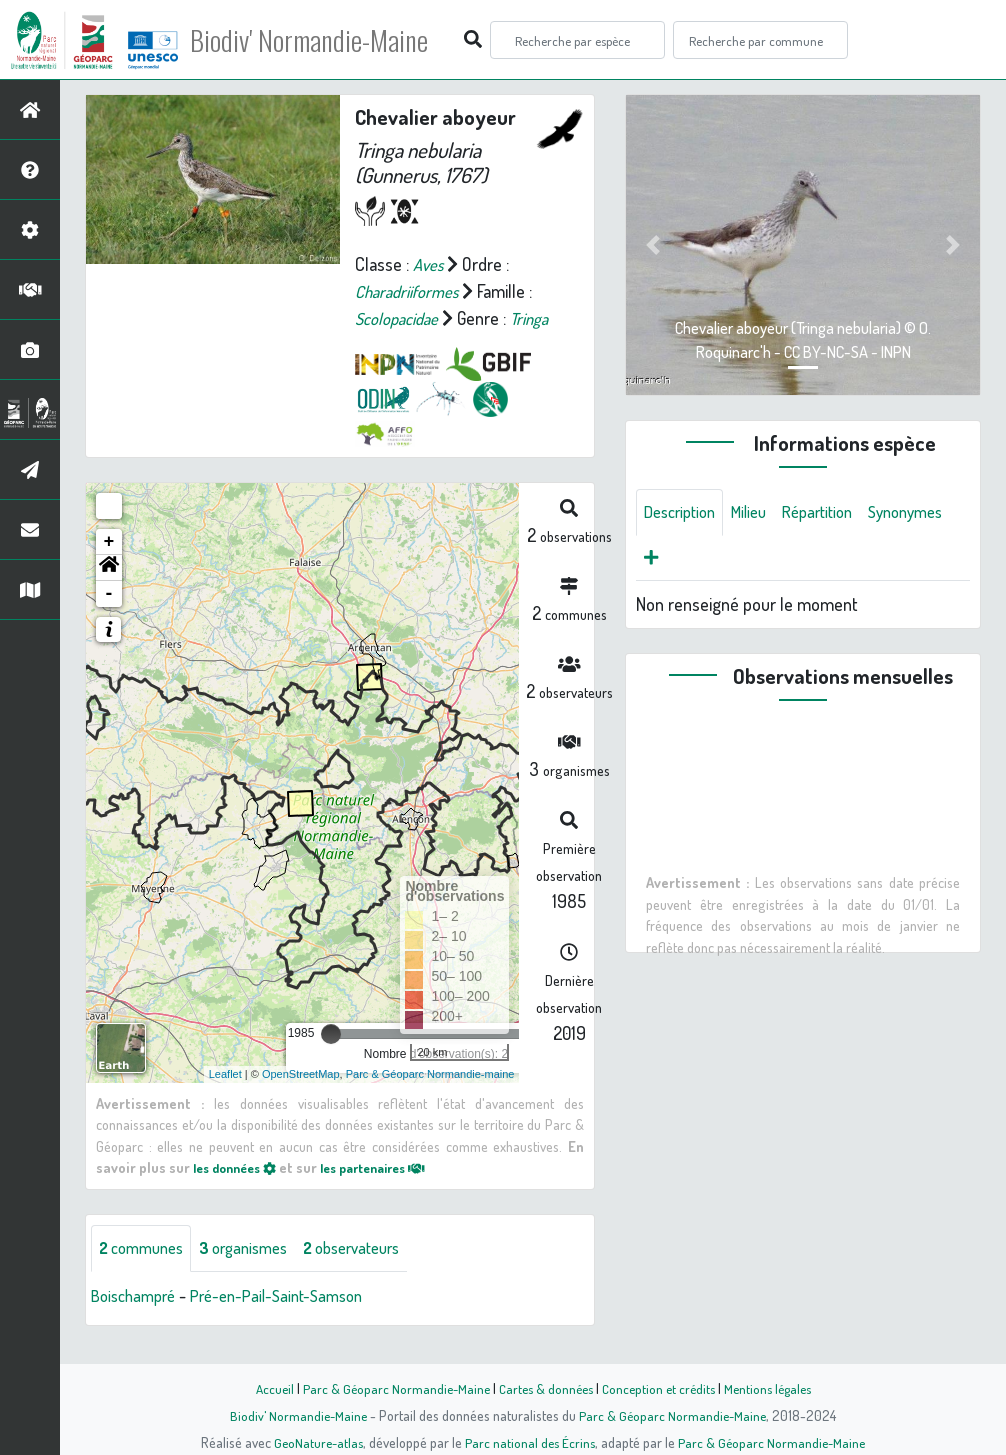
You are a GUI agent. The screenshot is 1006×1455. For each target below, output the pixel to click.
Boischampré (137, 1323)
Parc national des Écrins (530, 1442)
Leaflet (225, 1100)
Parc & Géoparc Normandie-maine (430, 1100)
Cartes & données (543, 1388)
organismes (257, 1275)
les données (240, 1194)
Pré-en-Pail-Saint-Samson (292, 1323)
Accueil (264, 1388)
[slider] (331, 1060)
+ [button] (109, 568)
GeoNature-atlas (314, 1442)
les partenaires (391, 1194)
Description (684, 513)
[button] (109, 594)
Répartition (835, 513)
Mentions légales (775, 1388)
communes (146, 1275)
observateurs (376, 1275)
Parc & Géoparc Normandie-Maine (389, 1388)
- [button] (109, 620)
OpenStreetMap (301, 1100)
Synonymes (685, 561)
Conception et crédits (660, 1388)
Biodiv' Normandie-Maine (328, 40)
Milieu (760, 513)
